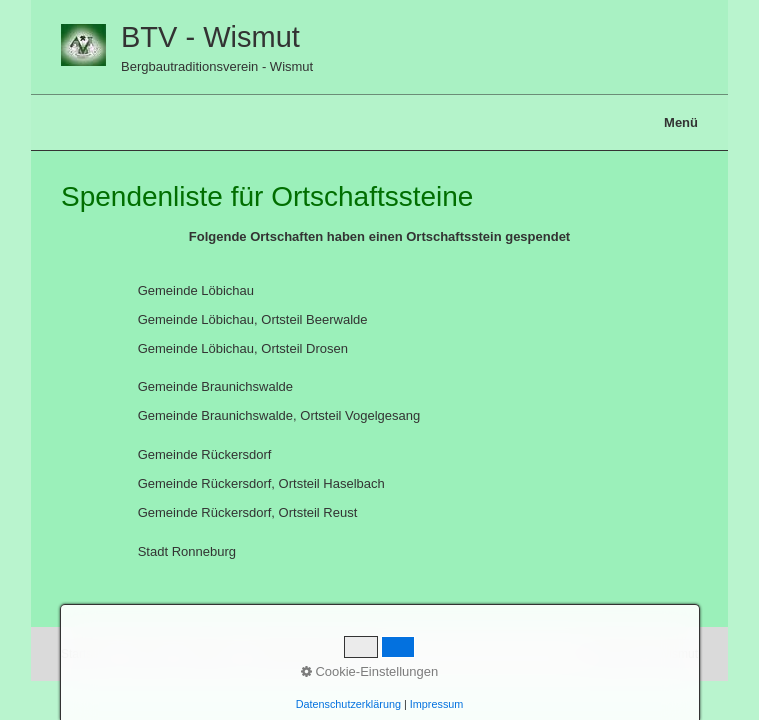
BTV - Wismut (210, 37)
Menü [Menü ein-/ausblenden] (681, 122)
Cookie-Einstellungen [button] (369, 671)
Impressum (437, 704)
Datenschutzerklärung (348, 704)
